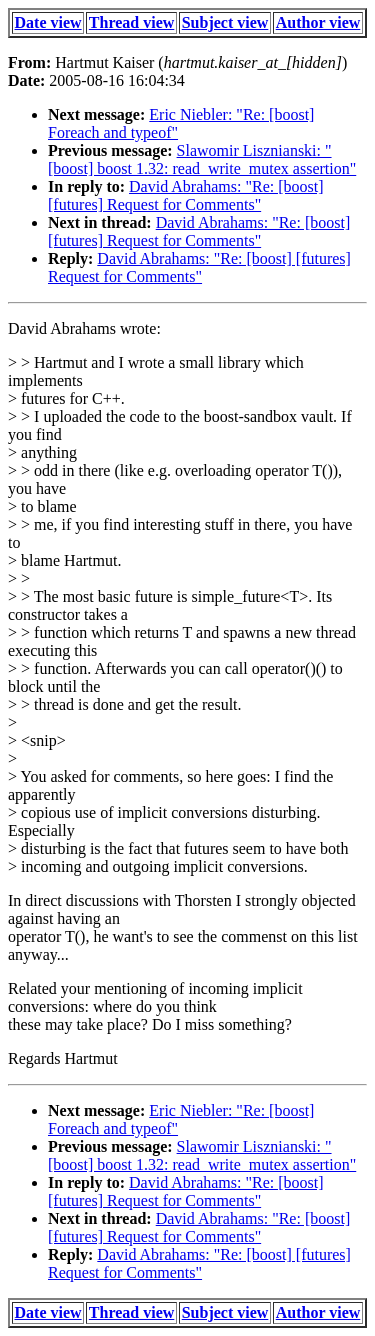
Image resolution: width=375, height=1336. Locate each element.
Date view (48, 22)
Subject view (225, 22)
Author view (318, 22)
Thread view (131, 22)
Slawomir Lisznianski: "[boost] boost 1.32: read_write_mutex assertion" (202, 159)
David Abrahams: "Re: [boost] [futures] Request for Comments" (186, 195)
